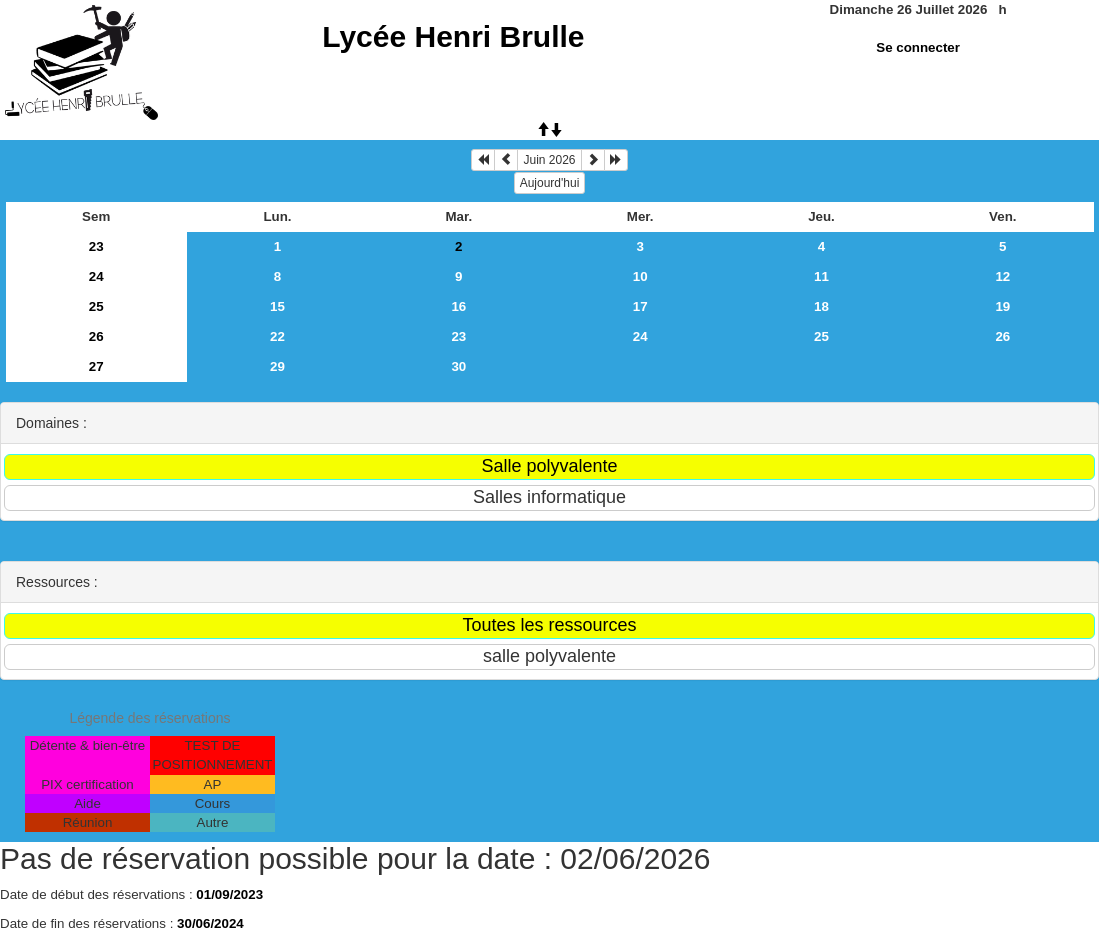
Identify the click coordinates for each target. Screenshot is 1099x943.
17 (640, 306)
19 (1002, 306)
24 (96, 276)
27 (96, 366)
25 (96, 306)
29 (277, 366)
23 (96, 246)
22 (277, 336)
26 (96, 336)
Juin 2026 (549, 160)
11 (821, 276)
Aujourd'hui (550, 183)
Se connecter (918, 47)
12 (1002, 276)
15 (277, 306)
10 (640, 276)
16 (458, 306)
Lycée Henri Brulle (453, 36)
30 (458, 366)
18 (821, 306)
